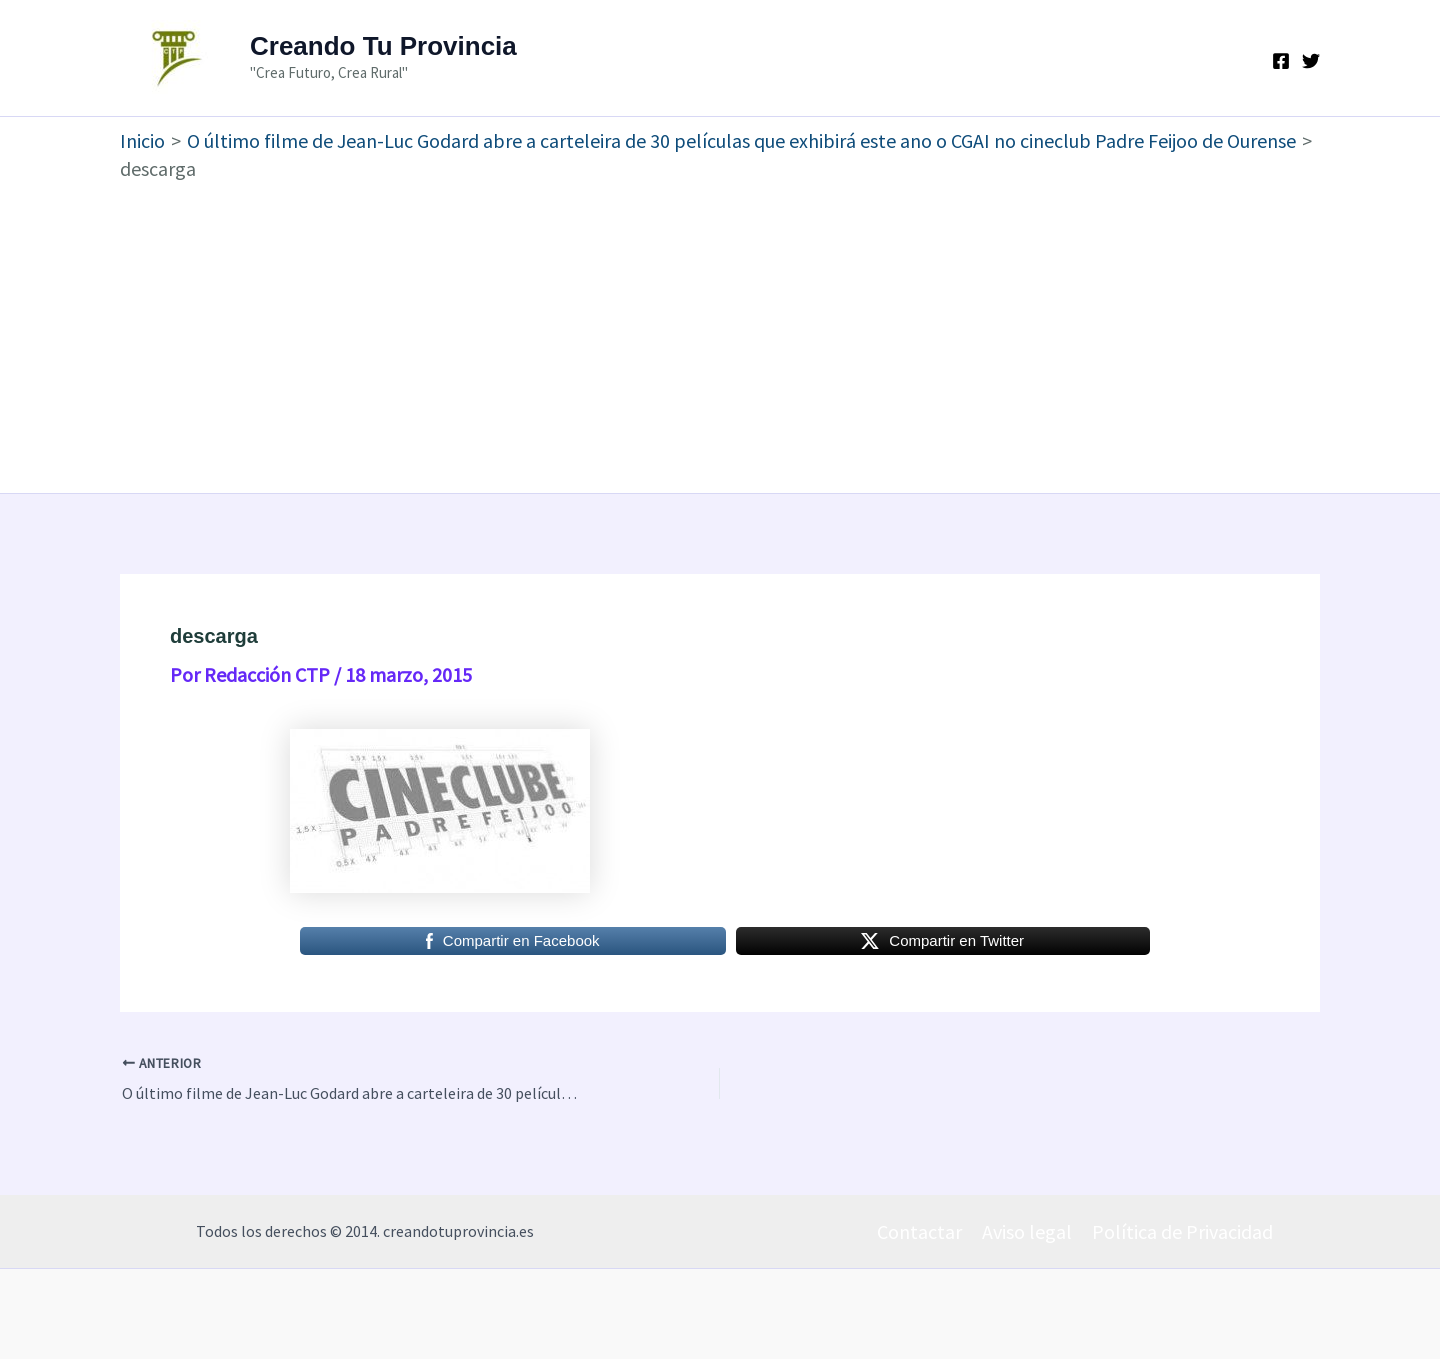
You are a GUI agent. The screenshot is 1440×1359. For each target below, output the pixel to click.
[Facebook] (1281, 61)
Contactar (919, 1231)
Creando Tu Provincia (383, 46)
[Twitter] (1311, 61)
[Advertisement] (720, 333)
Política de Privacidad (1182, 1231)
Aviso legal (1027, 1231)
